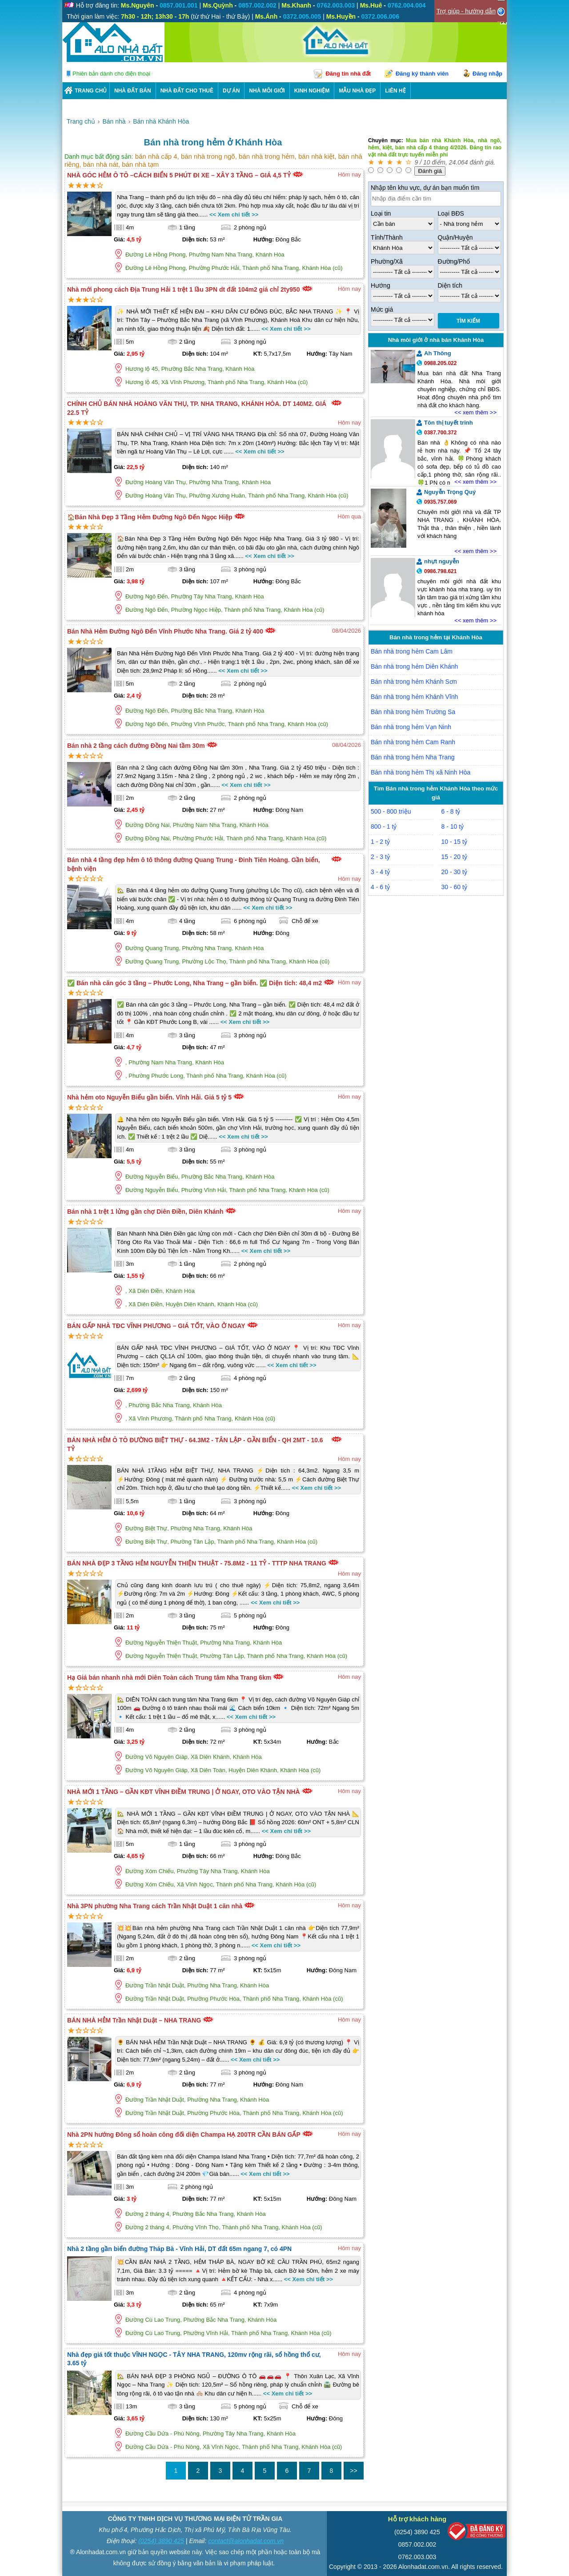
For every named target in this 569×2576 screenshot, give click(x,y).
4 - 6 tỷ (380, 887)
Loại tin (381, 213)
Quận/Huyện (455, 237)
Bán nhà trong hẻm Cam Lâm (412, 651)
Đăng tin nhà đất (348, 73)
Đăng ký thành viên (422, 73)
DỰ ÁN (231, 91)
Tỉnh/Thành (387, 237)
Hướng (380, 285)
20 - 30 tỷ (454, 871)
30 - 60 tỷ (454, 887)
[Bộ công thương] (476, 2533)
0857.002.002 (417, 2544)
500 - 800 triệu (391, 811)
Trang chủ (91, 91)
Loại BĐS (451, 213)
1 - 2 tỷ (380, 841)
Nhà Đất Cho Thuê (186, 91)
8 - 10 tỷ (452, 826)
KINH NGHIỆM (312, 91)
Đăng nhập (487, 73)
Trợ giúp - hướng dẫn (466, 11)
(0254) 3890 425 (161, 2540)
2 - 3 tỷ (380, 856)
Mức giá (382, 309)
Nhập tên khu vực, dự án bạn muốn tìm (425, 187)
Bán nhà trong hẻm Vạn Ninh (411, 726)
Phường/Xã (387, 261)
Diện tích (450, 285)
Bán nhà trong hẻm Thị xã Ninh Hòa (420, 772)
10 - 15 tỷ (454, 841)
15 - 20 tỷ (454, 856)
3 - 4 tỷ (380, 871)
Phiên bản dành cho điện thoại (111, 73)
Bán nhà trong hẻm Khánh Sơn (414, 681)
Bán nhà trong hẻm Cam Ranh (413, 742)
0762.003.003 (417, 2556)
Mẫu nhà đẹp (357, 91)
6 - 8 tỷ (451, 811)
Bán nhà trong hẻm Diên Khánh (414, 666)
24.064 (458, 162)
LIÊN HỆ (395, 91)
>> (353, 2470)
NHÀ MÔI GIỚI (266, 91)
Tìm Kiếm (468, 321)
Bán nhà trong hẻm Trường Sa (413, 711)
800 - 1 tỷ (384, 826)
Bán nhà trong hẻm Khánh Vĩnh (414, 696)
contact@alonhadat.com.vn (246, 2540)
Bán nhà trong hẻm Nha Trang (413, 757)
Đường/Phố (454, 261)
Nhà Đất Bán (132, 91)
